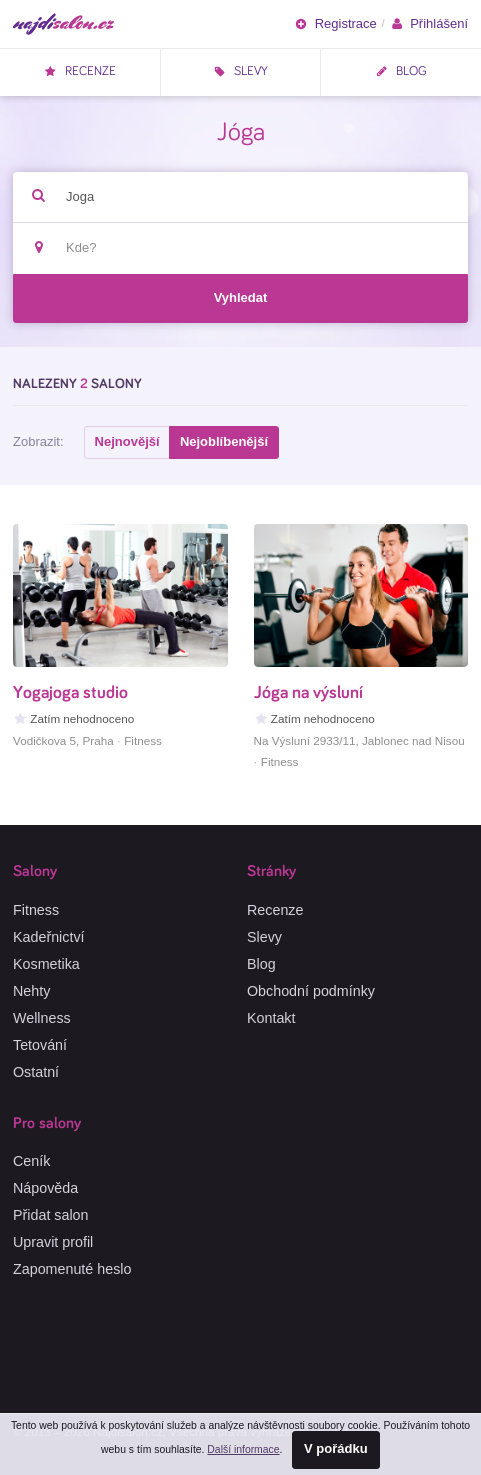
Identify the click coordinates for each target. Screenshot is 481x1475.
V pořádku (336, 1448)
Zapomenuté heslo (72, 1269)
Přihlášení (429, 24)
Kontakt (271, 1018)
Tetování (40, 1045)
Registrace (335, 24)
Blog (401, 71)
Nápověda (45, 1188)
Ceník (31, 1161)
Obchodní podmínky (311, 991)
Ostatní (36, 1072)
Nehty (31, 991)
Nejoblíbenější (224, 441)
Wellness (42, 1018)
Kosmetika (46, 964)
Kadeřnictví (49, 937)
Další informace (243, 1449)
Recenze (80, 71)
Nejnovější (127, 441)
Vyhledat (241, 297)
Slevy (240, 71)
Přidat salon (51, 1215)
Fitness (36, 910)
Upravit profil (53, 1242)
